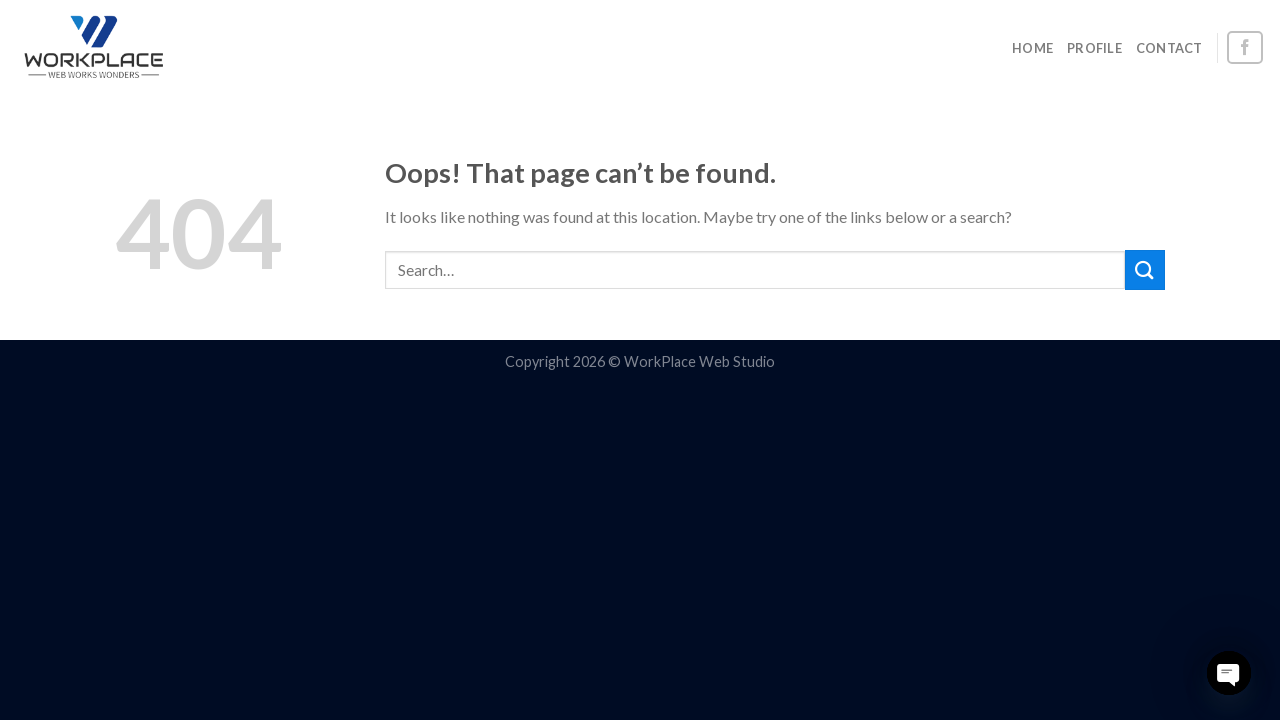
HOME (1032, 48)
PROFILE (1094, 48)
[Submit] (1145, 269)
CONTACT (1169, 48)
